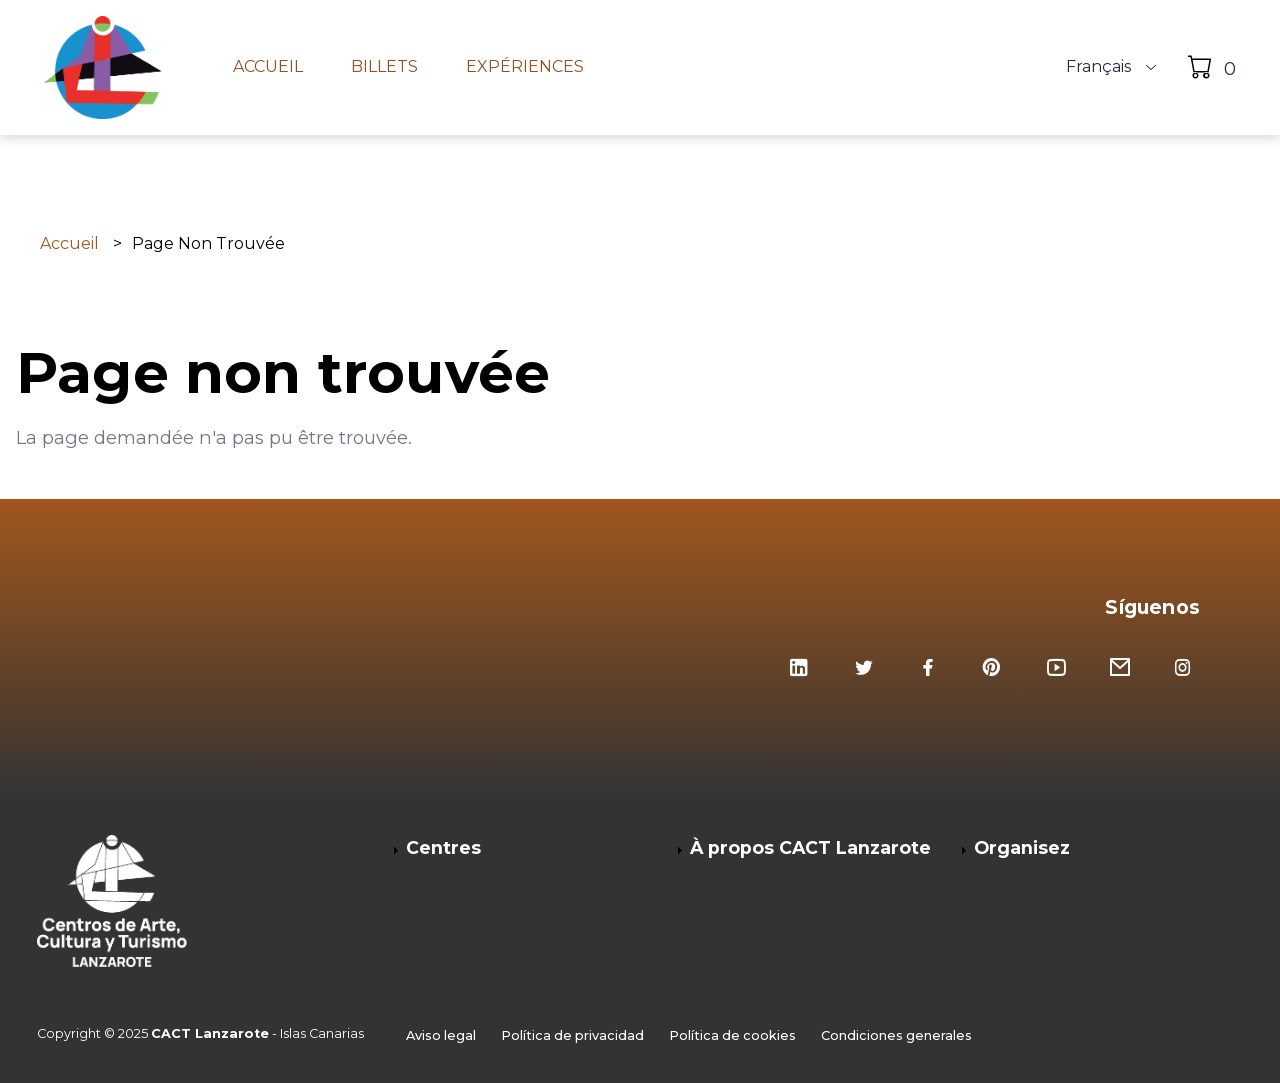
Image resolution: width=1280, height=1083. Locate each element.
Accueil (268, 67)
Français (1098, 67)
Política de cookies (732, 1036)
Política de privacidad (572, 1036)
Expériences (525, 67)
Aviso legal (441, 1036)
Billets (384, 67)
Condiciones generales (896, 1036)
